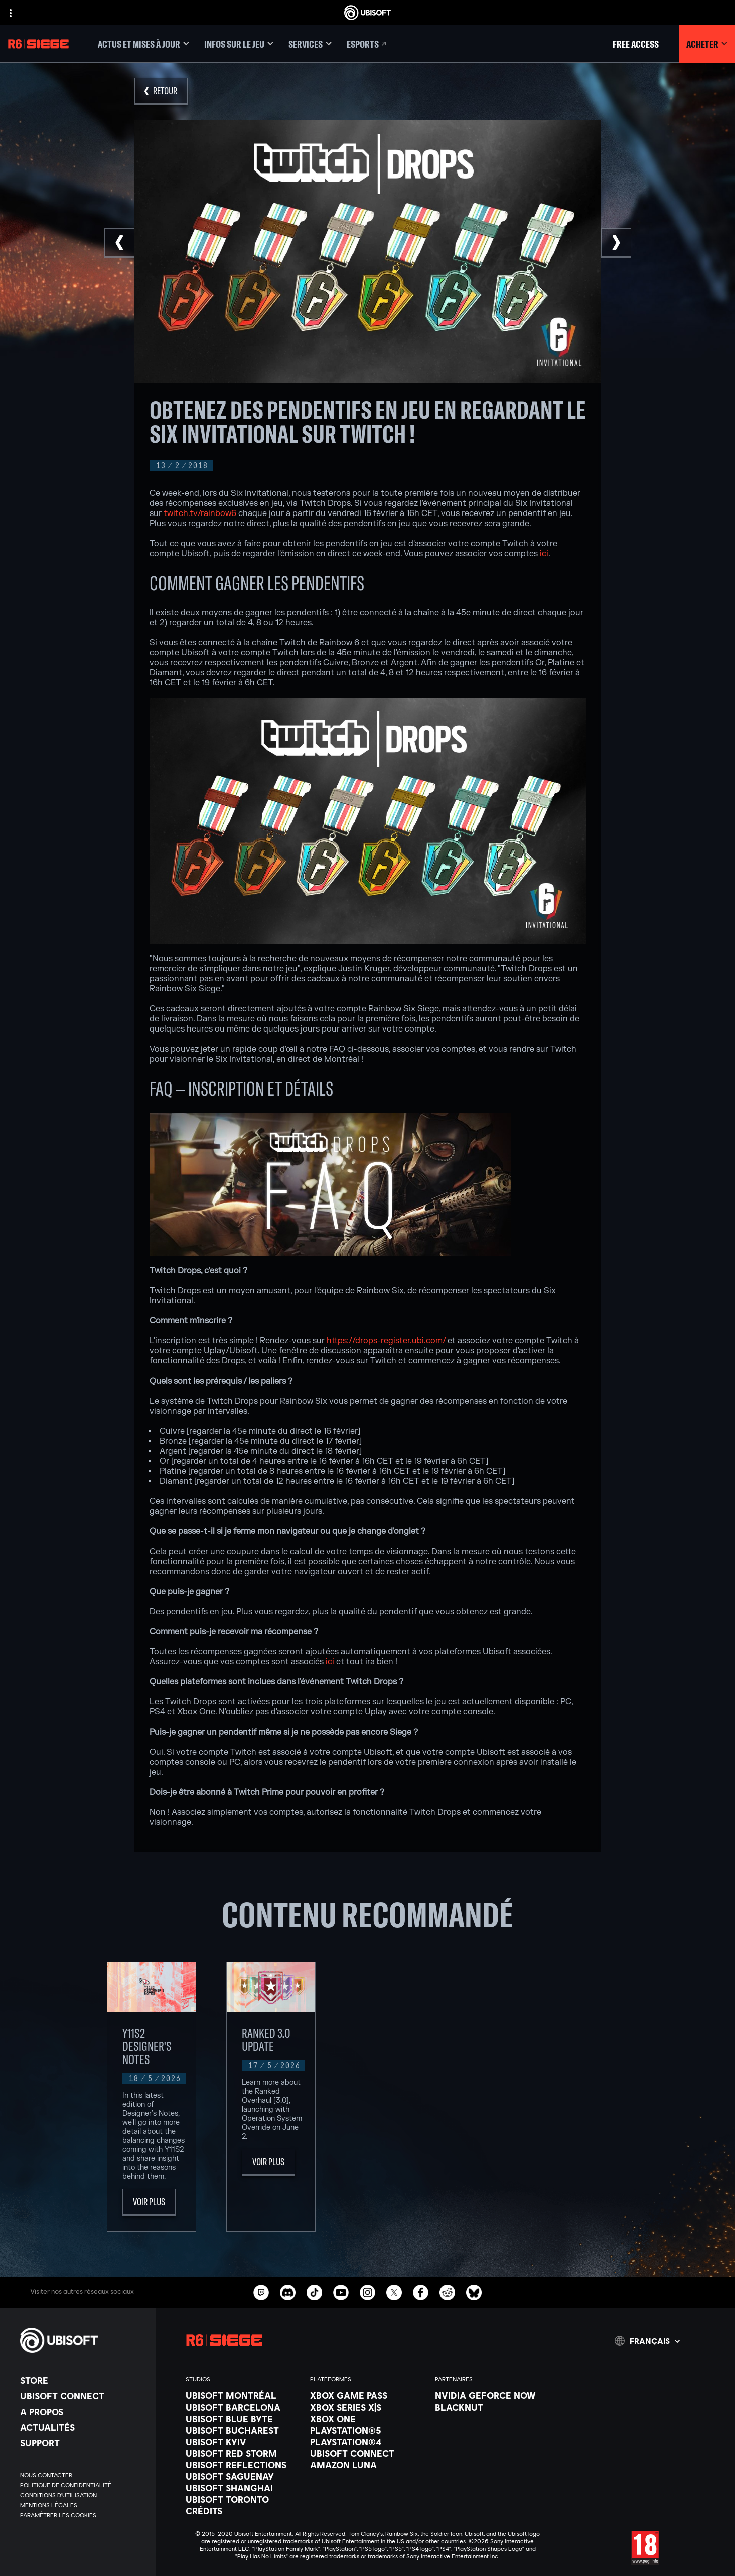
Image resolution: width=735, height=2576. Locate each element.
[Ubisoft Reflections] (243, 2463)
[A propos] (82, 2410)
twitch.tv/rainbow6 (200, 513)
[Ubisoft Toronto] (243, 2498)
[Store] (82, 2379)
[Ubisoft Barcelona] (243, 2405)
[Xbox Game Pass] (367, 2394)
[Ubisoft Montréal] (243, 2394)
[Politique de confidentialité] (82, 2484)
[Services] (310, 44)
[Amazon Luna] (367, 2463)
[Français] (647, 2339)
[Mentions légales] (82, 2504)
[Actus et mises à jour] (143, 44)
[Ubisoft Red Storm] (243, 2452)
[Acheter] (706, 44)
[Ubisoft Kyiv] (243, 2440)
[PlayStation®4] (367, 2440)
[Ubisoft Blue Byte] (243, 2417)
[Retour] (161, 91)
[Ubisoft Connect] (82, 2394)
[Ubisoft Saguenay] (243, 2475)
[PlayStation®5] (367, 2429)
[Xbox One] (367, 2417)
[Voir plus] (149, 2201)
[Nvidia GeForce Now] (492, 2394)
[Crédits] (243, 2509)
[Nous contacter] (82, 2474)
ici (544, 554)
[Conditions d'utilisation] (82, 2494)
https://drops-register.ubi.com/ (386, 1341)
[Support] (82, 2441)
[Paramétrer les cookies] (58, 2514)
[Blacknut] (492, 2405)
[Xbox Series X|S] (367, 2405)
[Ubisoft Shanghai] (243, 2486)
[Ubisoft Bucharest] (243, 2429)
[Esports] (367, 44)
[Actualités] (82, 2426)
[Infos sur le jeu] (238, 44)
